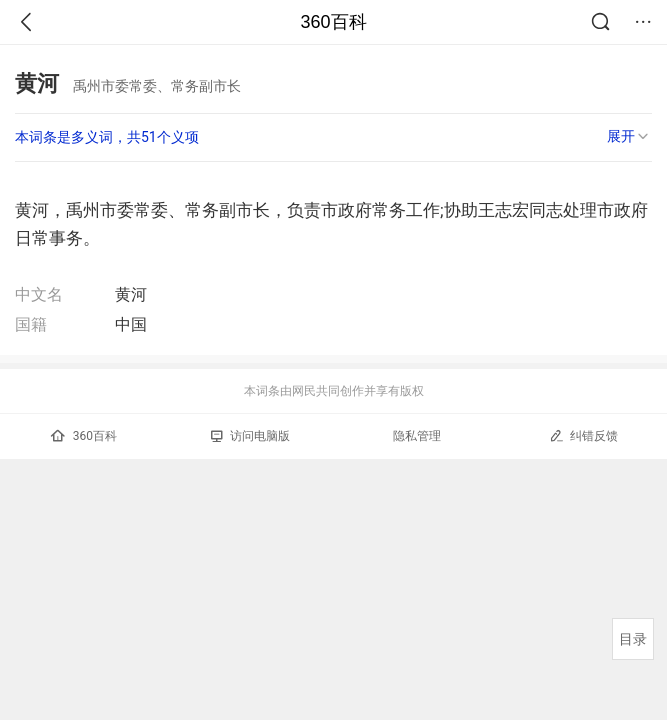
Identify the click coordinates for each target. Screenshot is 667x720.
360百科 (333, 22)
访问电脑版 (250, 436)
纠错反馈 (583, 435)
